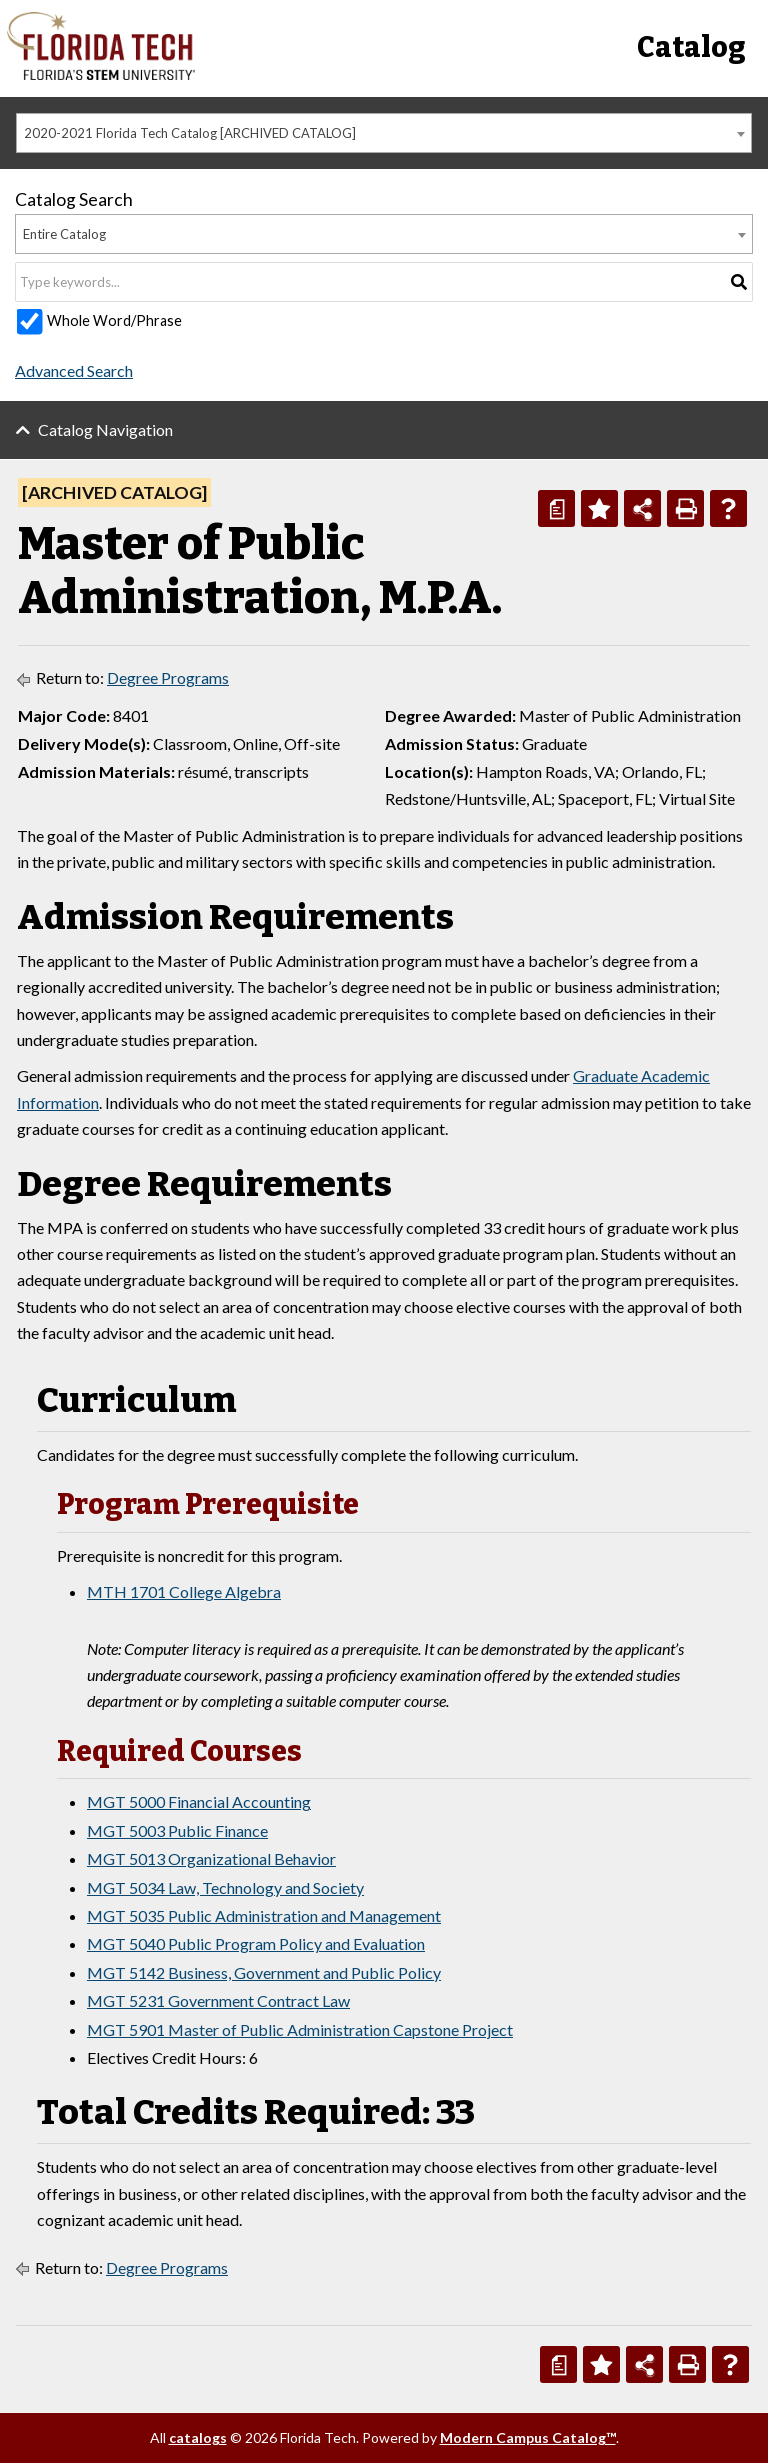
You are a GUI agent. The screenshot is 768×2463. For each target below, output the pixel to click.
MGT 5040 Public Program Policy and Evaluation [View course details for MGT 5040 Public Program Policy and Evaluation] (256, 1943)
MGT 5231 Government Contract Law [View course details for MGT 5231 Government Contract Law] (218, 2000)
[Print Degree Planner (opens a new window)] (556, 508)
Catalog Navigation (105, 429)
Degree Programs (168, 677)
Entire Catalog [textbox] (64, 234)
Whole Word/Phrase (114, 320)
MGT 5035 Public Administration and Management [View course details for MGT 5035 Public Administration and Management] (264, 1915)
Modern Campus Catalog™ (528, 2437)
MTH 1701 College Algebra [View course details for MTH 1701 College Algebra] (184, 1591)
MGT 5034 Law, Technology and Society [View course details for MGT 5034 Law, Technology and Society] (225, 1887)
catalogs (198, 2437)
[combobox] (384, 133)
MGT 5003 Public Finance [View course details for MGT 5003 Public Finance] (177, 1830)
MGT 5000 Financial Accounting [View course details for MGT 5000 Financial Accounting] (199, 1801)
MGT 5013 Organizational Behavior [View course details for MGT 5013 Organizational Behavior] (211, 1858)
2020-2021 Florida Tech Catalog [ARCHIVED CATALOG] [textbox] (190, 133)
